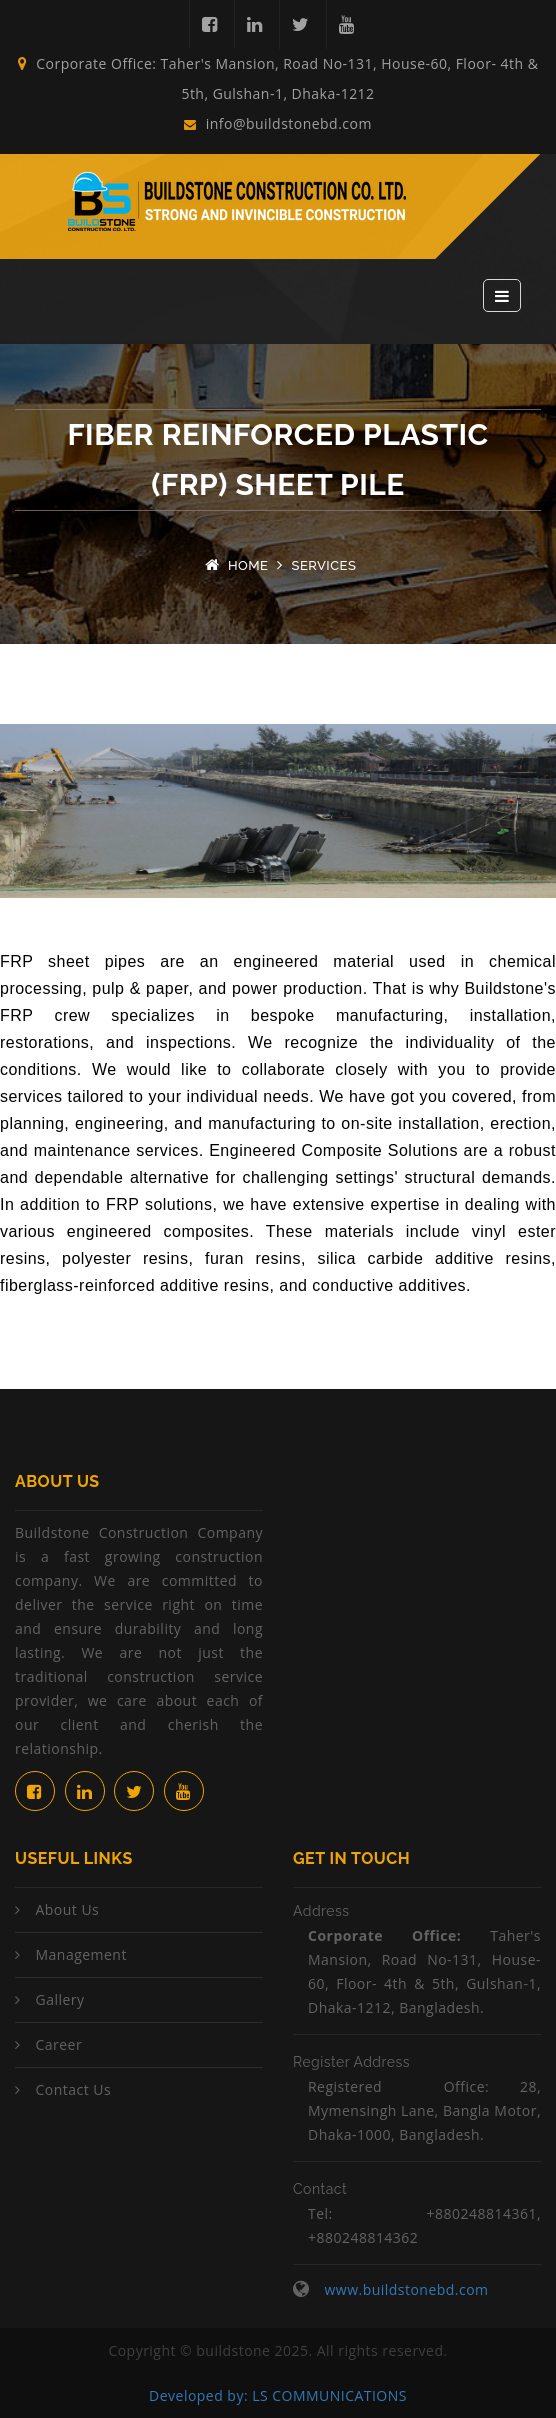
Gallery (59, 1999)
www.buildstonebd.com (406, 2289)
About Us (67, 1909)
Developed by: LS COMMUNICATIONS (278, 2395)
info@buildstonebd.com (278, 123)
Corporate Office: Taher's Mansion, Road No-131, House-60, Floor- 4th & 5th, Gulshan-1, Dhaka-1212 (278, 78)
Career (58, 2044)
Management (80, 1954)
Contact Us (73, 2089)
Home (248, 565)
